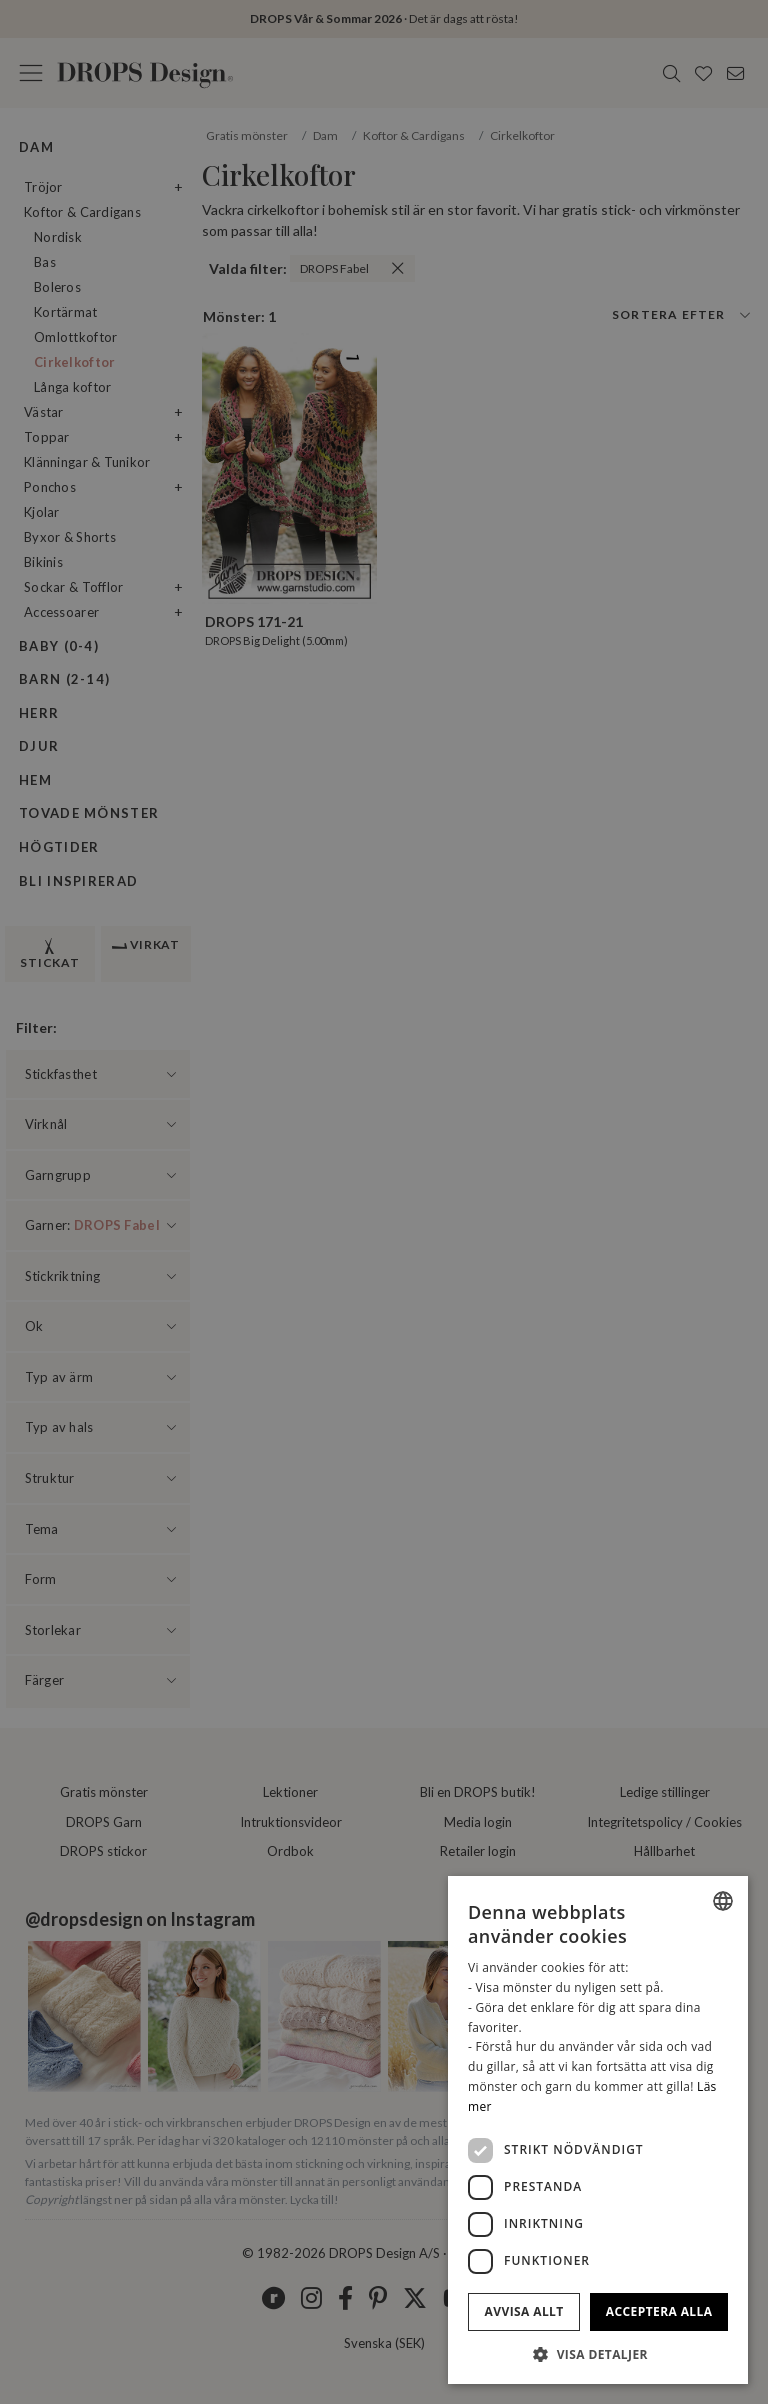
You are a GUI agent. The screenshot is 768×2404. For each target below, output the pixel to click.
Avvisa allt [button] (524, 2311)
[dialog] (598, 2130)
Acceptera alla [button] (659, 2311)
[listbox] (723, 1901)
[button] (598, 2354)
